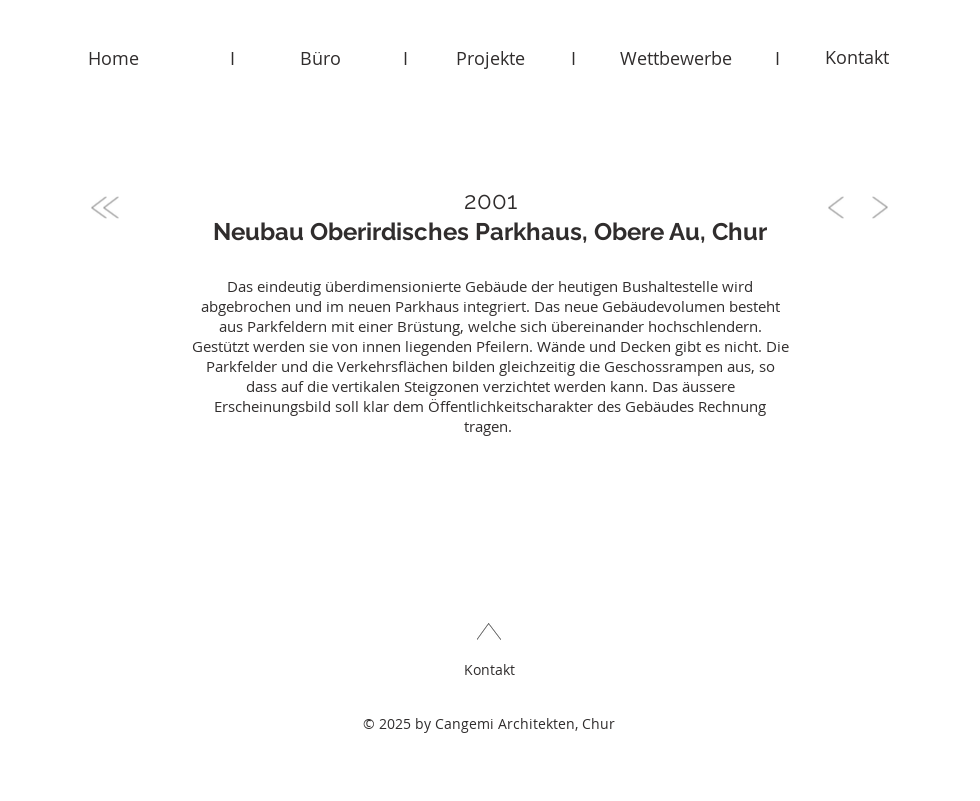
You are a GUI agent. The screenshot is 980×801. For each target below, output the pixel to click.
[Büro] (320, 58)
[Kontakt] (857, 57)
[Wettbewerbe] (676, 58)
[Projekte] (490, 58)
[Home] (113, 58)
